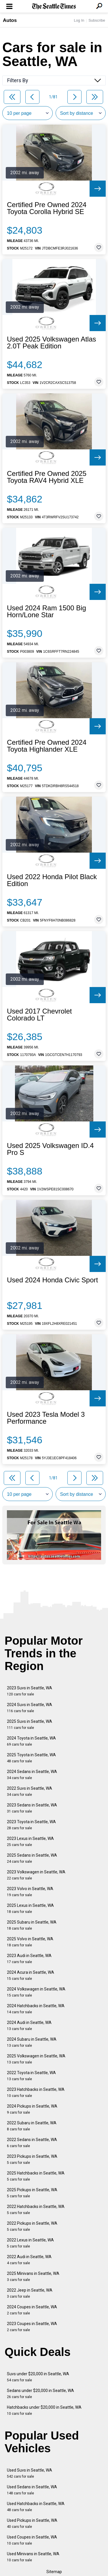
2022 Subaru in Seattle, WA (31, 2126)
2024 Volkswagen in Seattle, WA (36, 1992)
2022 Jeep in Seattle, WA (29, 2293)
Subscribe (96, 20)
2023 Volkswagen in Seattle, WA (36, 1875)
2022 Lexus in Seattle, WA (30, 2243)
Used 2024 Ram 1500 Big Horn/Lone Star (46, 611)
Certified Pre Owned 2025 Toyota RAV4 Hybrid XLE (46, 477)
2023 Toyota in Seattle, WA (31, 1824)
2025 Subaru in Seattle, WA (31, 1925)
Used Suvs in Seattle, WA (29, 2473)
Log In (79, 20)
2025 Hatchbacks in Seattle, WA (36, 2176)
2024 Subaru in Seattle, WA (31, 2042)
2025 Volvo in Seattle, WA (30, 1942)
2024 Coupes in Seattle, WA (32, 2310)
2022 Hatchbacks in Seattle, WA (36, 2209)
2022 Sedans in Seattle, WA (32, 2142)
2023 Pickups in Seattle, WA (32, 2159)
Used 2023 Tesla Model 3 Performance (46, 1418)
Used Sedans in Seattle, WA (32, 2490)
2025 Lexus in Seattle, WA (30, 1908)
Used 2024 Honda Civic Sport (52, 1280)
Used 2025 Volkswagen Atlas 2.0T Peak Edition (51, 343)
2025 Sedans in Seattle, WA (32, 1858)
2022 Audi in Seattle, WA (29, 2259)
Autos (10, 20)
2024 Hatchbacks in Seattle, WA (36, 2008)
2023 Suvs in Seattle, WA (29, 1691)
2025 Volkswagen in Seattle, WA (36, 2059)
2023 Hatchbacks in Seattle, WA (36, 2092)
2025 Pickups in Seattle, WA (32, 2192)
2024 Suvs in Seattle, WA (29, 1707)
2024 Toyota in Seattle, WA (31, 1741)
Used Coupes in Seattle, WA (32, 2540)
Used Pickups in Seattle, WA (32, 2523)
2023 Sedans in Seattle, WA (32, 1808)
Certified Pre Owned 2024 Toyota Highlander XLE (46, 746)
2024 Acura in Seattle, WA (30, 1975)
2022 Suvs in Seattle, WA (29, 1791)
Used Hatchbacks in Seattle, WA (36, 2506)
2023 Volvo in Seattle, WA (30, 1891)
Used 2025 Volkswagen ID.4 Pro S (50, 1149)
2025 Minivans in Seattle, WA (33, 2276)
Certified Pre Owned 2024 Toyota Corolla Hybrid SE (46, 208)
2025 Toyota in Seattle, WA (31, 1758)
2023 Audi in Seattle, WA (29, 1958)
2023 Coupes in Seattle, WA (32, 2326)
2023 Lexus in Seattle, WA (30, 1841)
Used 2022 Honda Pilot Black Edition (52, 880)
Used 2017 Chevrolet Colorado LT (39, 1015)
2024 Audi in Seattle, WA (29, 2025)
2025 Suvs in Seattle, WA (29, 1724)
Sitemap (54, 2571)
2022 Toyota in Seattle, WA (31, 2075)
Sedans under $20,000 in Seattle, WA (40, 2393)
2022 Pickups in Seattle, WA (32, 2226)
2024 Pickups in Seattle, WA (32, 2109)
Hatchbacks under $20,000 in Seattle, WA (44, 2410)
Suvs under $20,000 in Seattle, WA (38, 2377)
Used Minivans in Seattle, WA (33, 2556)
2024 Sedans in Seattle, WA (32, 1774)
